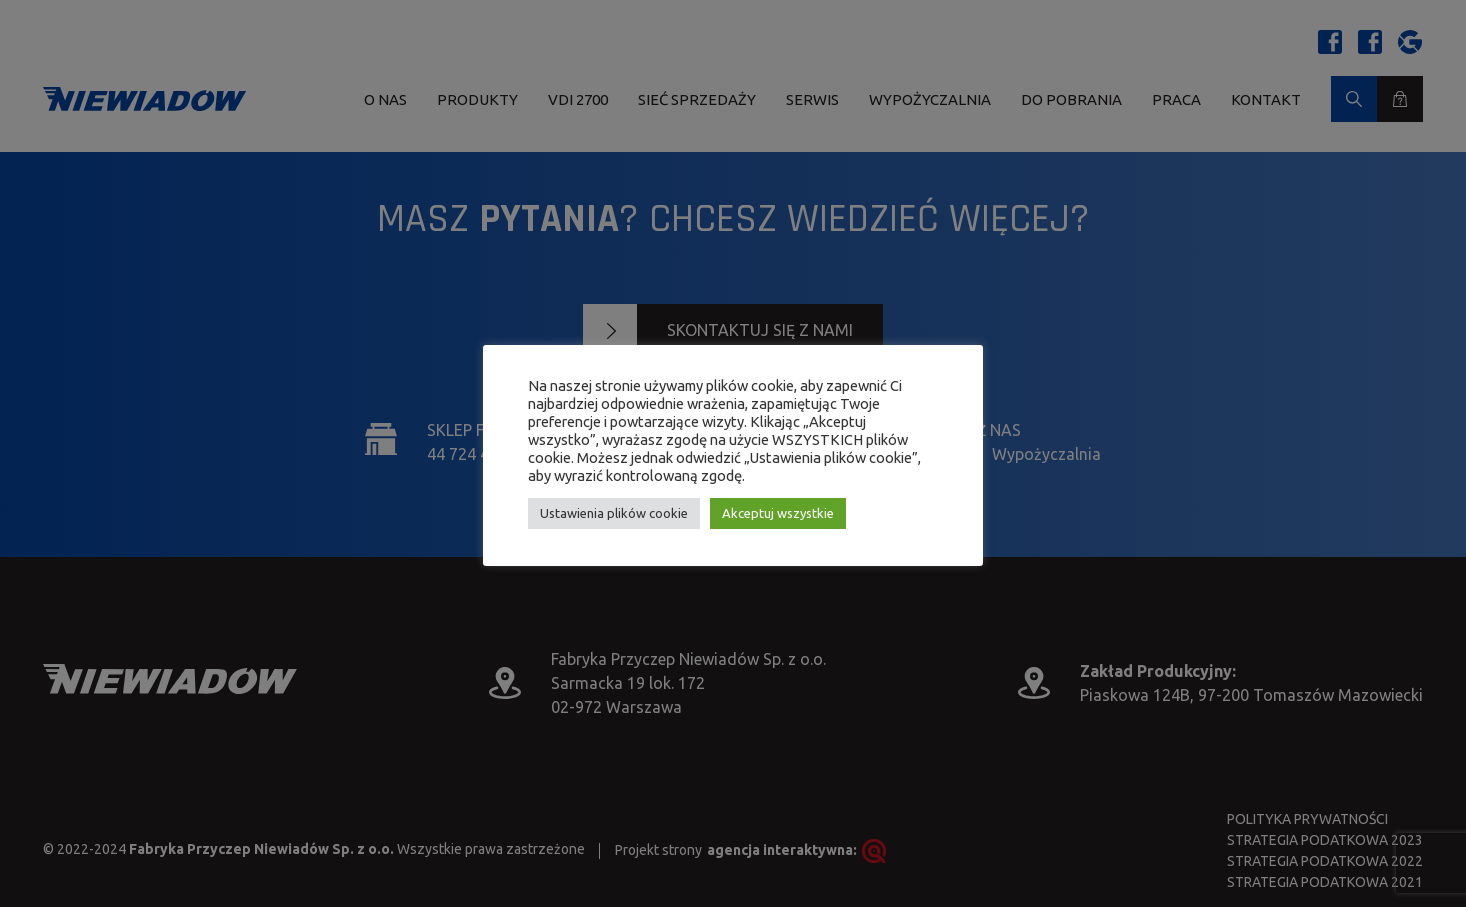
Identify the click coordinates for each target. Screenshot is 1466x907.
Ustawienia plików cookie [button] (614, 513)
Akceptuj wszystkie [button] (778, 513)
